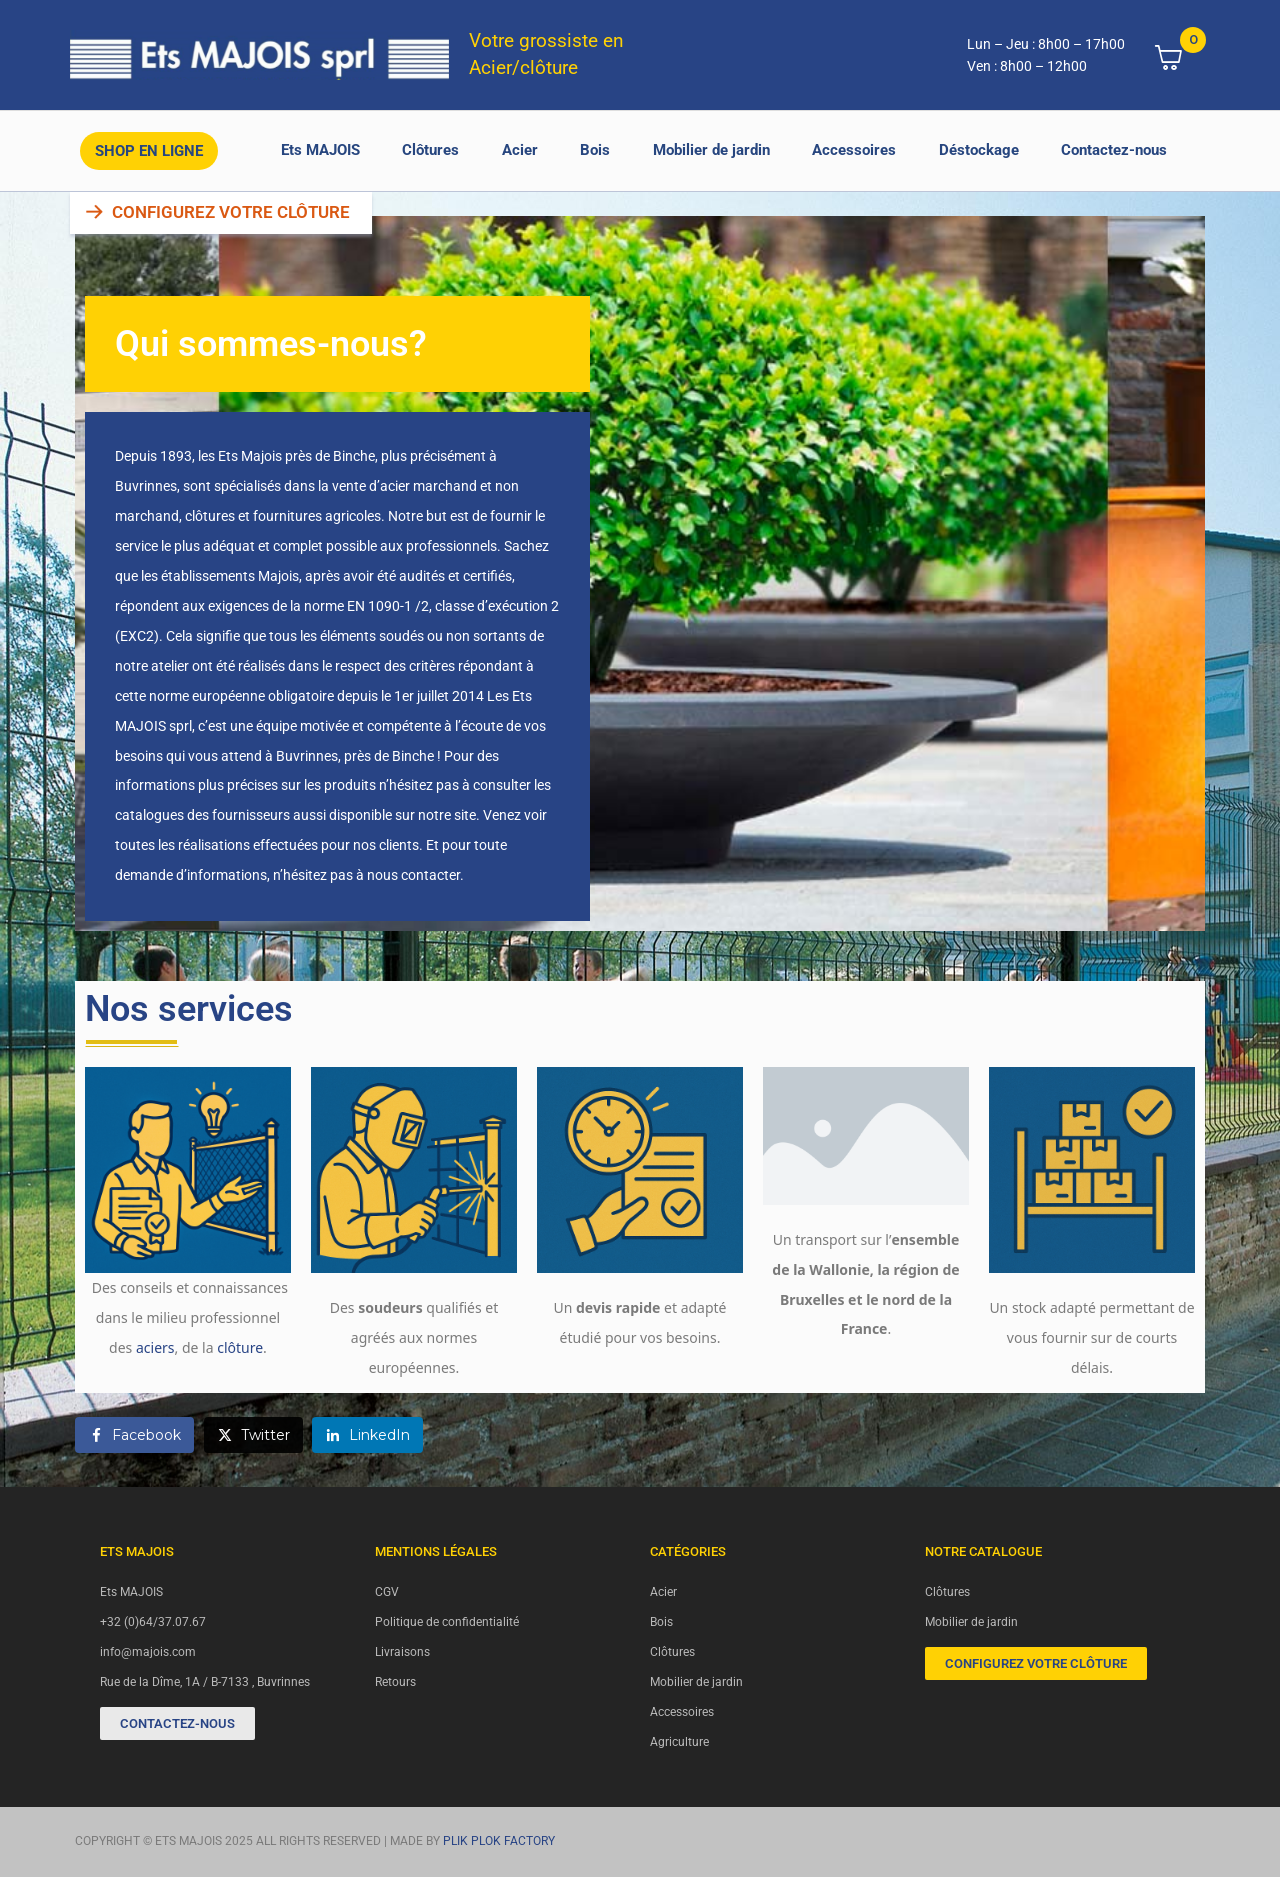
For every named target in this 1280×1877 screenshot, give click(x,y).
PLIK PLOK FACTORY (499, 1841)
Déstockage (979, 150)
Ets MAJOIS (320, 150)
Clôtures (430, 150)
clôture (240, 1347)
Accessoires (854, 150)
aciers (155, 1347)
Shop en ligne (149, 151)
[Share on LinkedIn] (367, 1435)
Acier (520, 150)
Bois (595, 150)
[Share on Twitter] (253, 1435)
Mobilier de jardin (711, 150)
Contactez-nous (1114, 150)
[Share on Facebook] (134, 1435)
